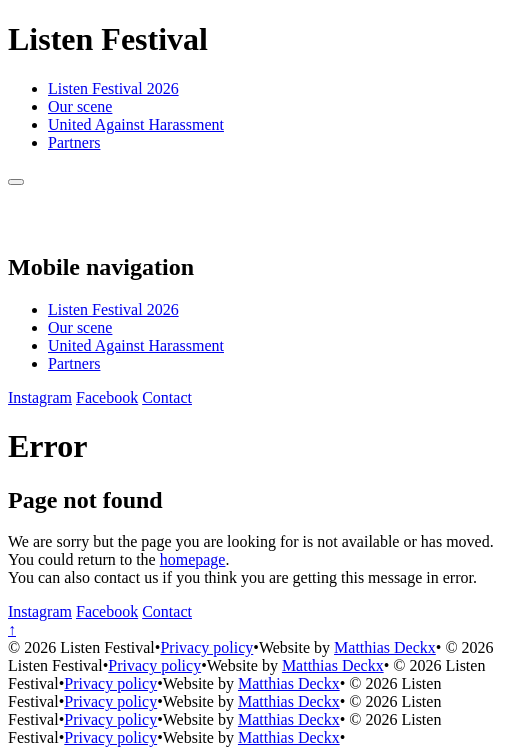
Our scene (80, 106)
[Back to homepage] (30, 224)
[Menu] (16, 182)
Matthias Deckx (385, 647)
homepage (193, 559)
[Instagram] (40, 397)
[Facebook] (107, 397)
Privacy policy (206, 647)
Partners (74, 142)
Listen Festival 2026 (113, 88)
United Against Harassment (136, 124)
